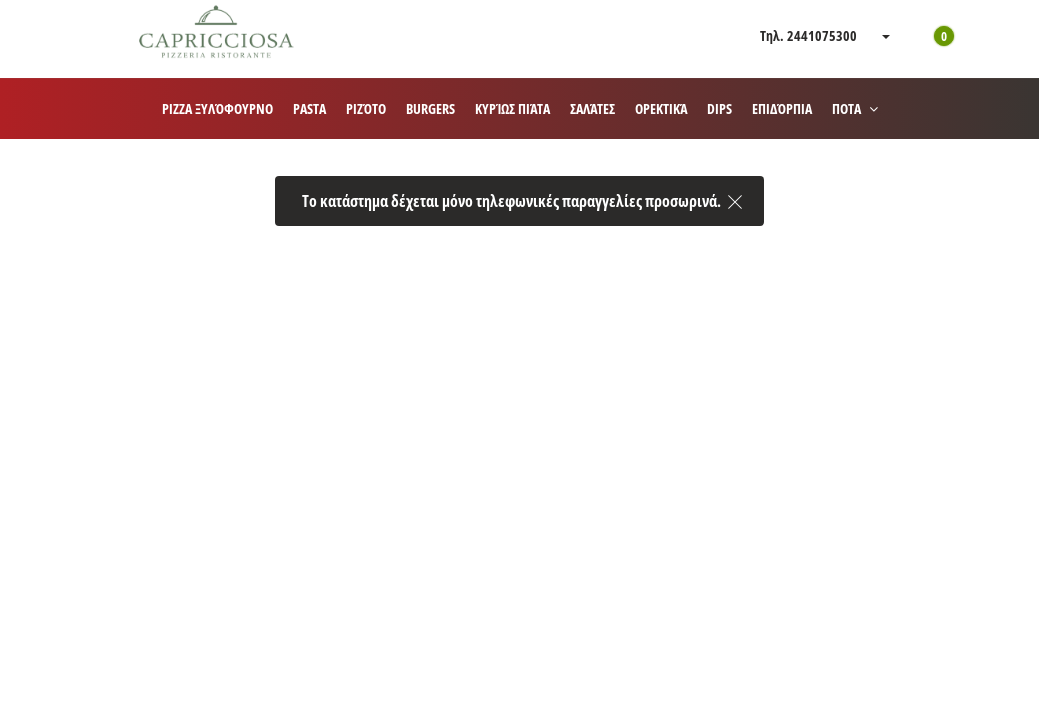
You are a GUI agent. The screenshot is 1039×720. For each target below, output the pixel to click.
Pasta (309, 108)
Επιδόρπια (782, 108)
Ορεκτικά (661, 108)
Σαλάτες (592, 108)
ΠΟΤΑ (855, 108)
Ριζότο (366, 108)
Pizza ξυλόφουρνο (217, 108)
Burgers (430, 108)
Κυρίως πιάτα (512, 108)
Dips (719, 108)
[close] (735, 197)
